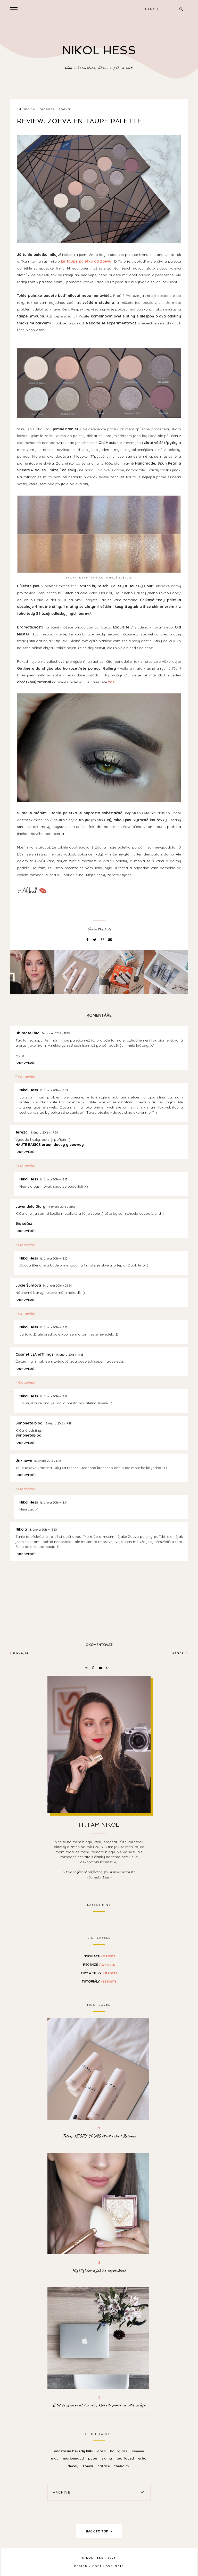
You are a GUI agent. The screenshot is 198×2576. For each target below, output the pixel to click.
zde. (112, 682)
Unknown (23, 1460)
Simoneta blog (29, 1423)
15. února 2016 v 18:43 (69, 1354)
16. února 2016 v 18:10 (53, 1258)
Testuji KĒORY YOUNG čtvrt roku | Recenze (99, 2136)
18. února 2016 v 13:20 (43, 1529)
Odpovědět (26, 1062)
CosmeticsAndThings (34, 1354)
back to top (99, 2531)
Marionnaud (74, 2458)
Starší (180, 1653)
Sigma (107, 2458)
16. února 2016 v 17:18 (48, 1461)
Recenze (47, 109)
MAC (55, 2458)
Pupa (93, 2458)
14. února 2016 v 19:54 (43, 1132)
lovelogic (113, 2566)
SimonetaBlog (28, 1435)
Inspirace (99, 1956)
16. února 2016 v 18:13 (53, 1179)
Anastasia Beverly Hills (74, 2451)
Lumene (138, 2451)
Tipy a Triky (99, 1973)
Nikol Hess (28, 1090)
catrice (104, 2466)
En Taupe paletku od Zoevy (86, 261)
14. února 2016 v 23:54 (57, 1285)
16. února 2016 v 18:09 (54, 1090)
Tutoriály (99, 1981)
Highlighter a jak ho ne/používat (99, 2270)
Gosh (102, 2451)
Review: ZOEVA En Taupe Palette (79, 121)
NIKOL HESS (99, 50)
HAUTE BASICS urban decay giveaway (49, 1144)
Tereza (21, 1132)
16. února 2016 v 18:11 (53, 1396)
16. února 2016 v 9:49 (57, 1423)
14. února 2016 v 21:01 (61, 1207)
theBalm (121, 2466)
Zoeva (64, 109)
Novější (19, 1653)
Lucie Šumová (28, 1285)
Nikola (21, 1529)
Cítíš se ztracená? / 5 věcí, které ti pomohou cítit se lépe (99, 2405)
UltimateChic (27, 1033)
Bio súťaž (23, 1223)
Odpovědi (26, 1076)
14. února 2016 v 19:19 (56, 1033)
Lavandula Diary (30, 1206)
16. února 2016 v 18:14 (53, 1502)
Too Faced (125, 2458)
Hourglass (119, 2451)
